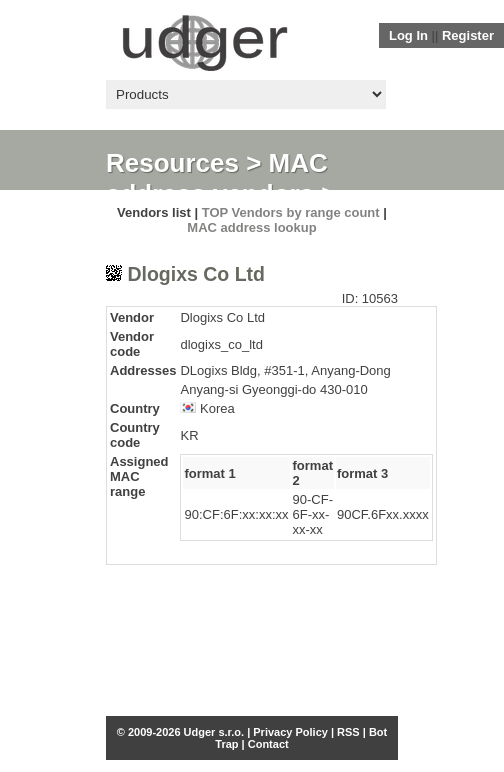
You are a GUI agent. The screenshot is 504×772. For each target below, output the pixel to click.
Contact (268, 744)
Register (468, 35)
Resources (172, 163)
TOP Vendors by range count (291, 212)
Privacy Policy (290, 732)
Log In (408, 35)
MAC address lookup (251, 227)
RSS (348, 732)
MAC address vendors (217, 178)
